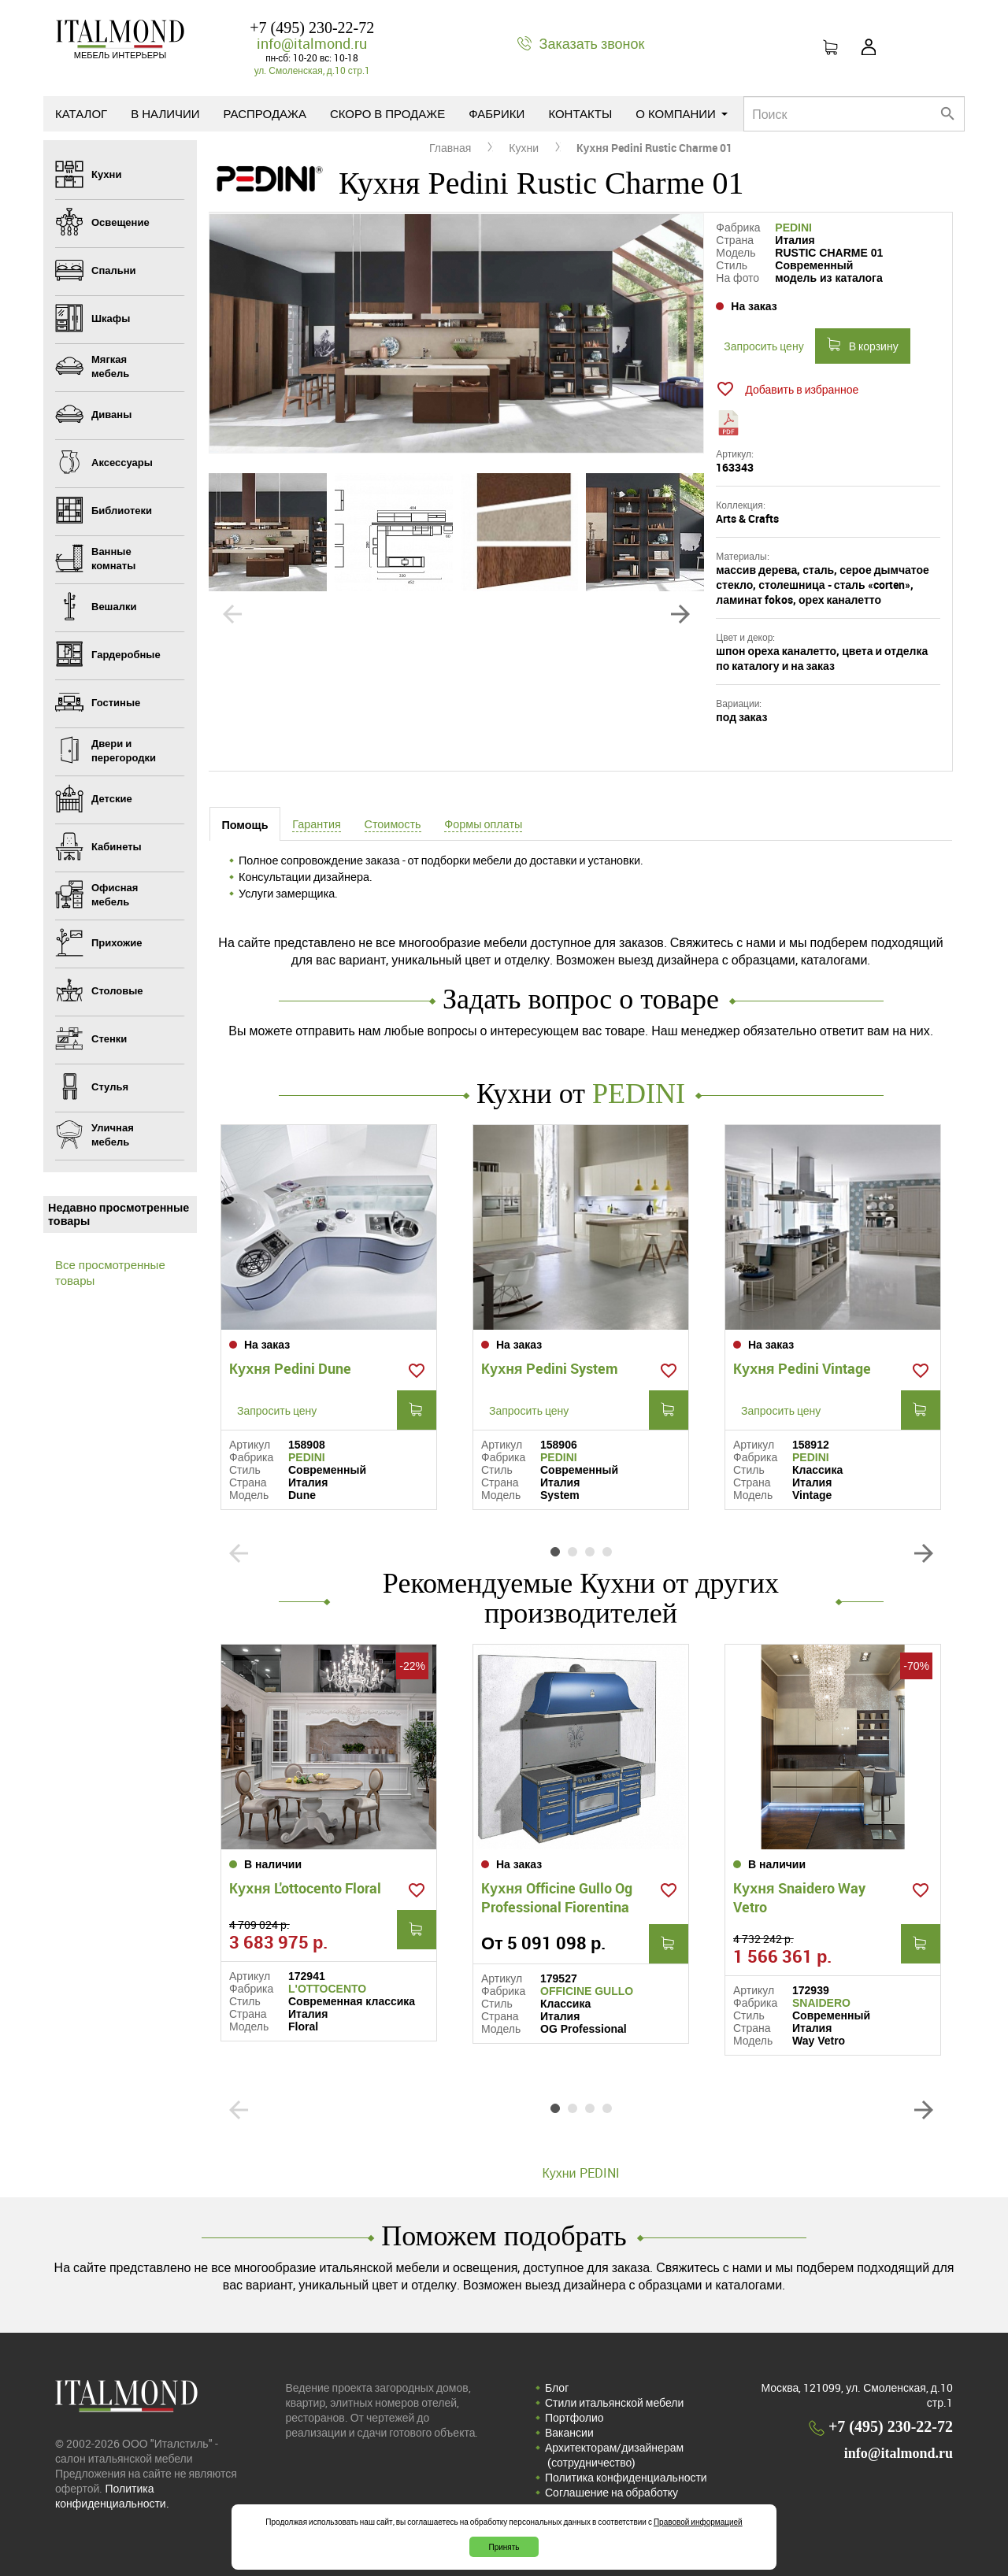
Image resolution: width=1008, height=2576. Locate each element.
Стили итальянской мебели (614, 2402)
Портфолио (574, 2417)
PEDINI (793, 227)
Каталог (81, 113)
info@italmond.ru (312, 43)
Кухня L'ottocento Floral (305, 1887)
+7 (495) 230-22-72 (312, 27)
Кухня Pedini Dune (290, 1368)
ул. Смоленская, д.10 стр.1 (312, 70)
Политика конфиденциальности (626, 2477)
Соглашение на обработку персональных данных (611, 2500)
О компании (682, 113)
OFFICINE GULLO (586, 1991)
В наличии (165, 113)
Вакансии (569, 2432)
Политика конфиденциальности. (112, 2496)
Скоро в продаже (387, 113)
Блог (557, 2387)
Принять (503, 2546)
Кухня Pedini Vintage (802, 1368)
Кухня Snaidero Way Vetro (799, 1897)
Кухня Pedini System (549, 1368)
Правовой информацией (698, 2521)
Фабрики (496, 113)
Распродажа (265, 113)
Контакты (580, 113)
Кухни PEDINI (580, 2173)
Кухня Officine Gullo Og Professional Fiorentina (556, 1897)
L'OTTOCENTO (327, 1988)
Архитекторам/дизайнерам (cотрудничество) (614, 2455)
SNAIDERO (821, 2003)
